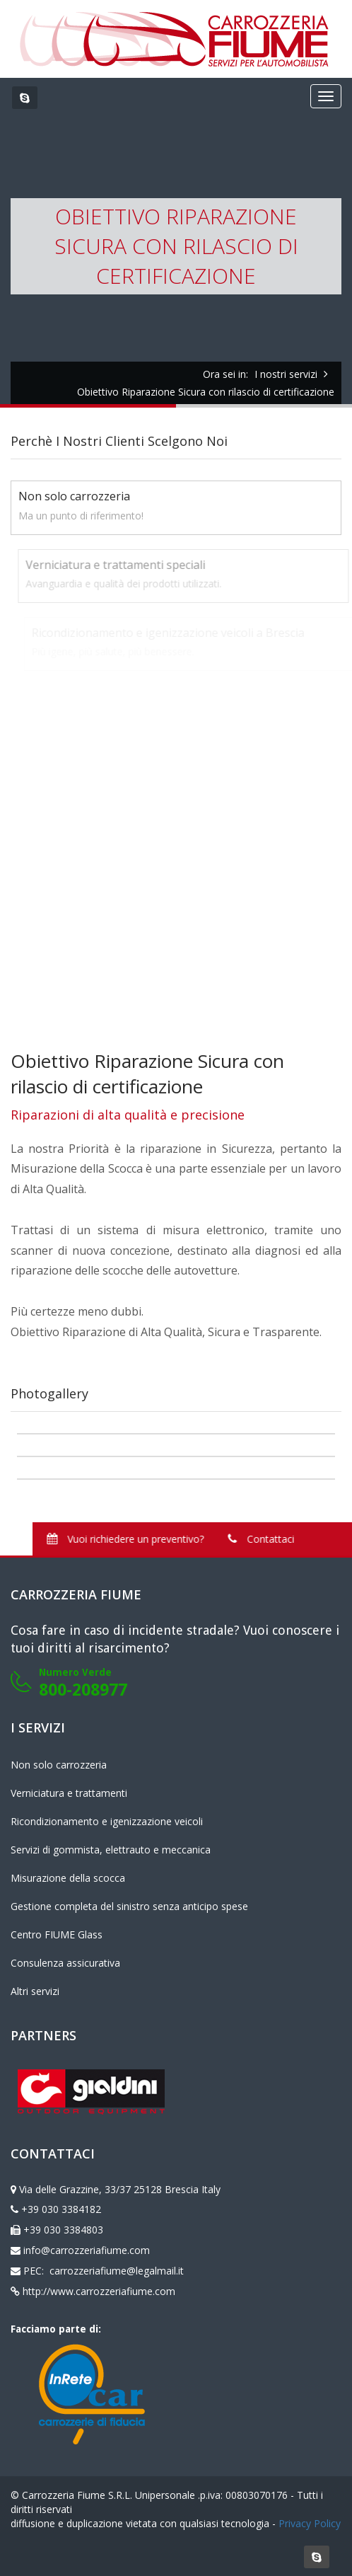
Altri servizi (35, 1991)
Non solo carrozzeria (59, 1764)
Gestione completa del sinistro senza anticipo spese (129, 1906)
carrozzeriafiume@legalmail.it (115, 2270)
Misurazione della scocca (68, 1878)
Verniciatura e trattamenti (69, 1793)
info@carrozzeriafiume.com (86, 2250)
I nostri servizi (285, 374)
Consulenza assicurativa (65, 1963)
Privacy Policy (309, 2523)
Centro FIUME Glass (56, 1934)
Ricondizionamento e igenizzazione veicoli (107, 1821)
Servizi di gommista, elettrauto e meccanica (111, 1849)
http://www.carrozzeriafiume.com (99, 2291)
